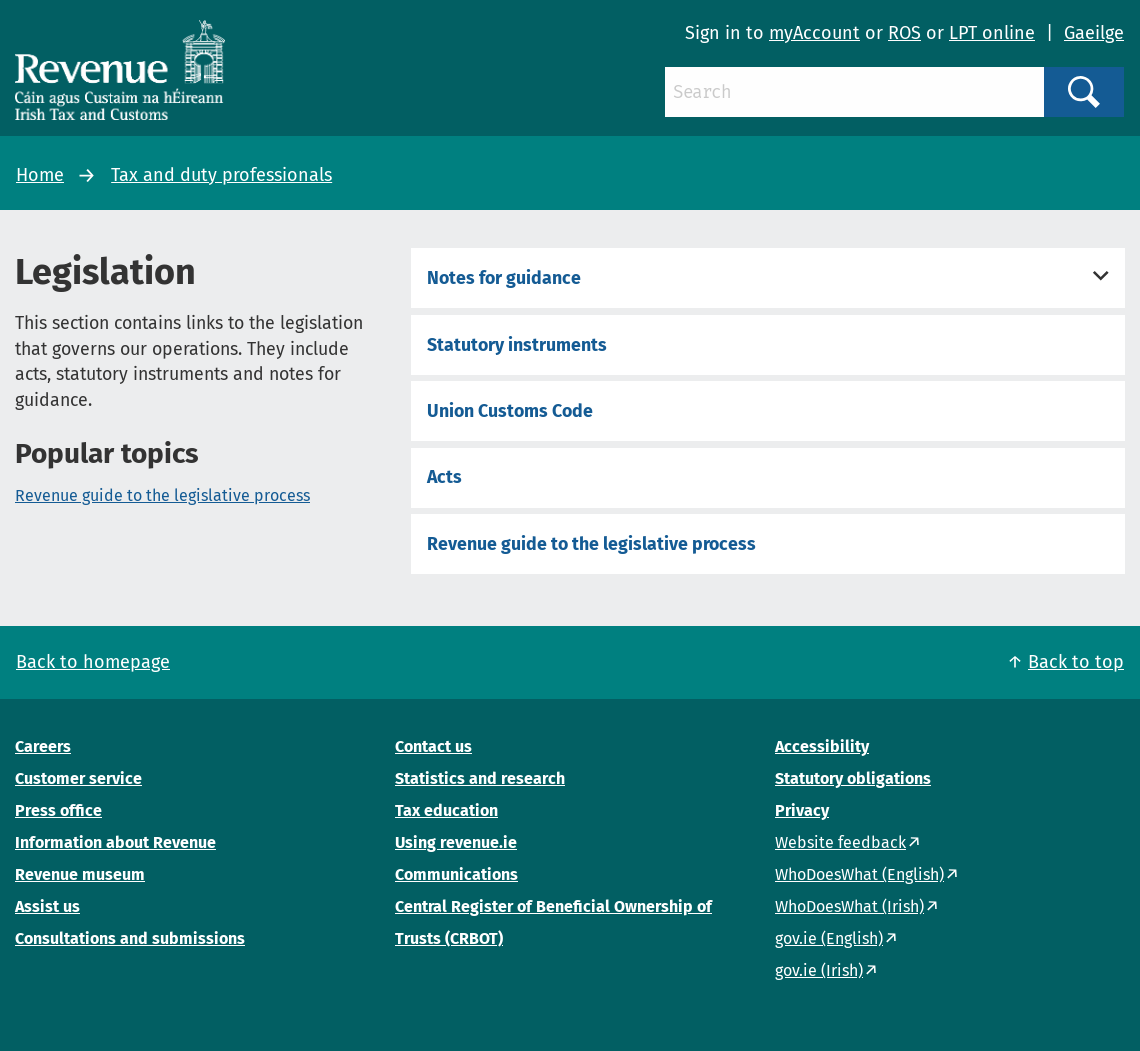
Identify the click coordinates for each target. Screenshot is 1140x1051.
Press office (58, 810)
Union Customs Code (510, 411)
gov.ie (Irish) (819, 970)
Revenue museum (80, 874)
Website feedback (840, 842)
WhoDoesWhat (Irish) (849, 906)
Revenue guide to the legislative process (162, 495)
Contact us (433, 746)
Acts (444, 477)
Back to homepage (93, 662)
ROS (904, 33)
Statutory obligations (853, 778)
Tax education (446, 810)
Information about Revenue (115, 842)
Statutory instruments (517, 345)
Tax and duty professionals (221, 175)
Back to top (1076, 662)
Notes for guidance (504, 278)
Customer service (78, 778)
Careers (43, 746)
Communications (456, 874)
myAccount (814, 33)
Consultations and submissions (130, 938)
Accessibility (822, 746)
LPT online (992, 33)
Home (40, 175)
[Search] (854, 92)
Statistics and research (480, 778)
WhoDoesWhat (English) (859, 874)
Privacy (802, 810)
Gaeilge (1094, 33)
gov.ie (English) (829, 938)
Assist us (47, 906)
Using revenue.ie (456, 842)
